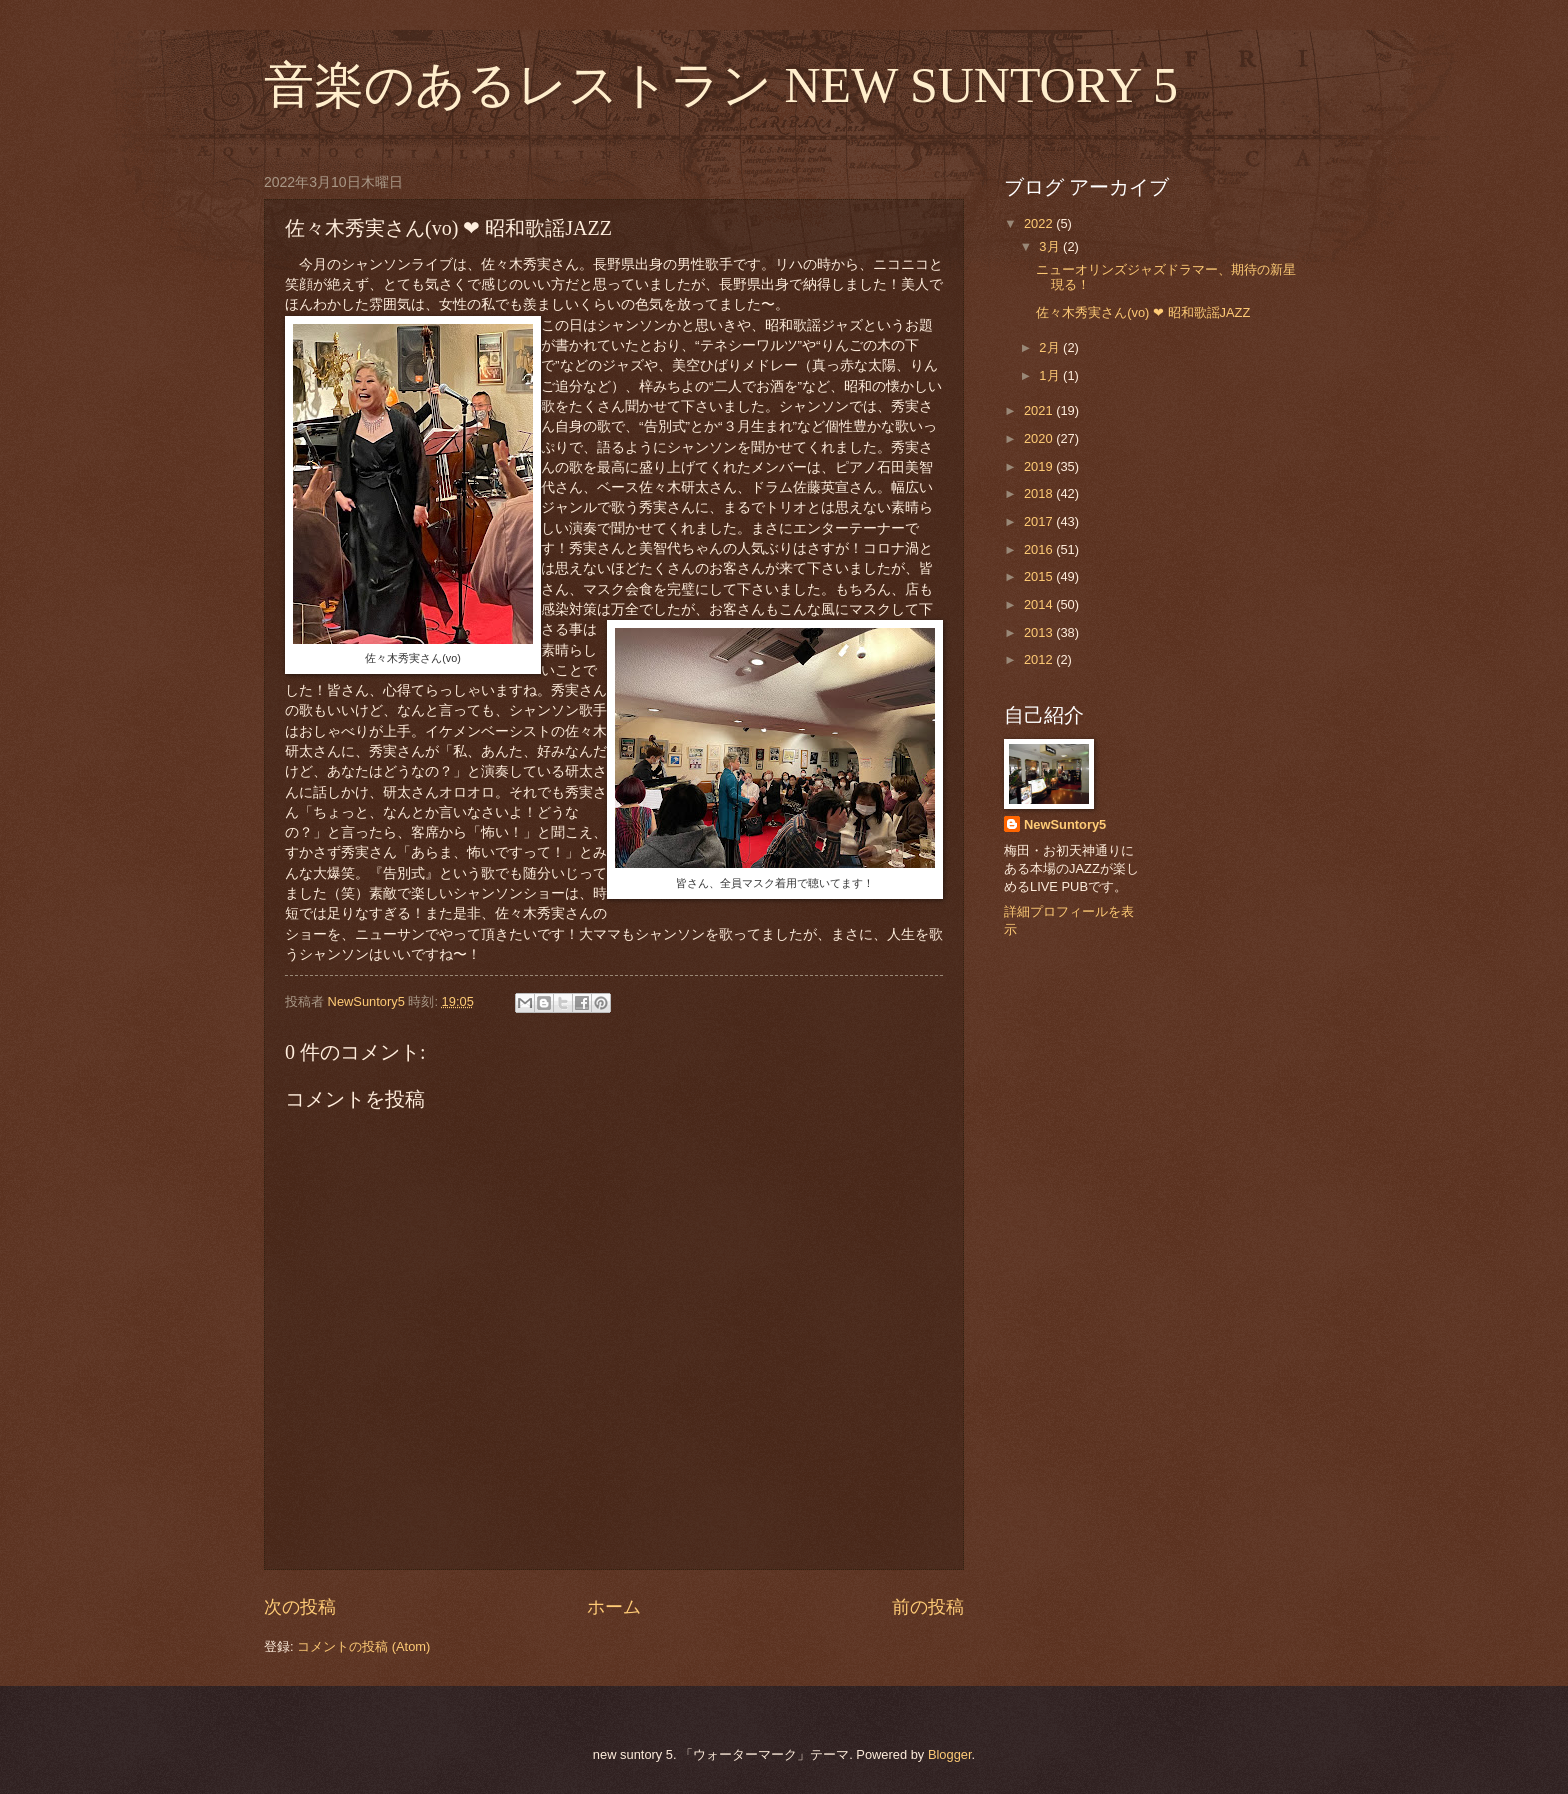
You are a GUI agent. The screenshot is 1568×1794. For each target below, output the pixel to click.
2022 (1040, 223)
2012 (1040, 659)
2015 (1040, 576)
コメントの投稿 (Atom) (363, 1646)
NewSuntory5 (1065, 824)
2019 (1040, 466)
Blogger (950, 1754)
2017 (1040, 521)
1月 (1051, 375)
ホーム (614, 1607)
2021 (1040, 410)
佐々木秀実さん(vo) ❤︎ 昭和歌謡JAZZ (1143, 312)
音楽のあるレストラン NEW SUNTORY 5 (721, 85)
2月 (1051, 347)
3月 (1051, 246)
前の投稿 (928, 1607)
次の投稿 (300, 1607)
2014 (1040, 604)
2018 (1040, 493)
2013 (1040, 632)
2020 (1040, 438)
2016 (1040, 549)
